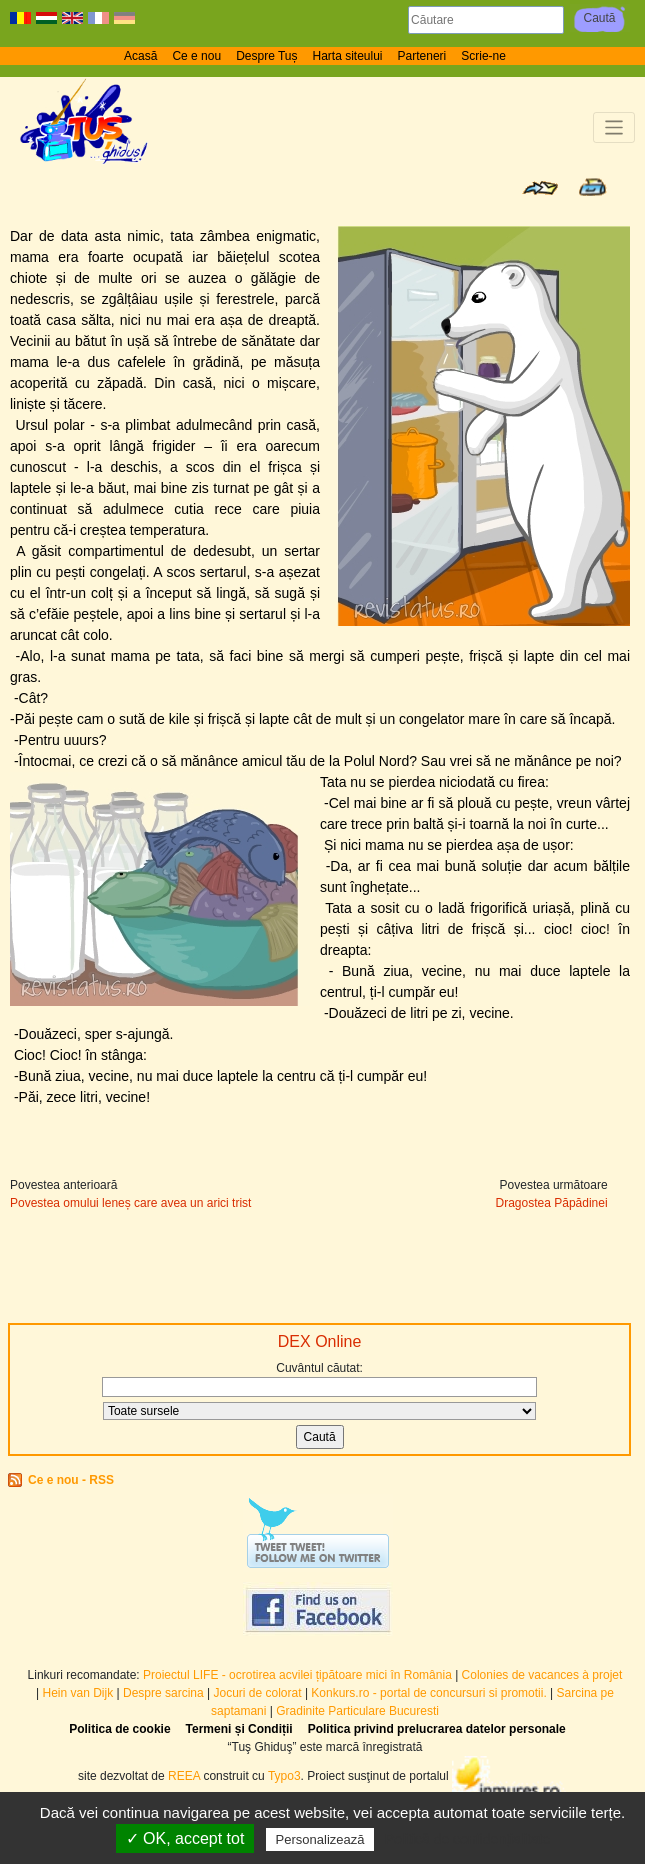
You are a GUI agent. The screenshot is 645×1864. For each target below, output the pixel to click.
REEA (184, 1776)
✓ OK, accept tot (185, 1838)
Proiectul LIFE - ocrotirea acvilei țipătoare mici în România (297, 1675)
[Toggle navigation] (614, 127)
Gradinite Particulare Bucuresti (357, 1711)
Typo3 (284, 1776)
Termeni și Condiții (239, 1729)
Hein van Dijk (78, 1693)
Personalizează (320, 1839)
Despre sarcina (163, 1693)
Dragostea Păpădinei (552, 1203)
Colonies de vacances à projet (542, 1675)
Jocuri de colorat (259, 1693)
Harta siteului (348, 56)
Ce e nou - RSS (71, 1480)
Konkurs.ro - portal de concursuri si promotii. (428, 1693)
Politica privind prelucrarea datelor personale (437, 1729)
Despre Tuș (266, 56)
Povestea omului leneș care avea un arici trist (130, 1203)
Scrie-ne (483, 56)
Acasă (140, 56)
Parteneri (422, 56)
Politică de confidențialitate (468, 1839)
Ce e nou (196, 56)
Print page (592, 187)
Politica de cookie (119, 1729)
